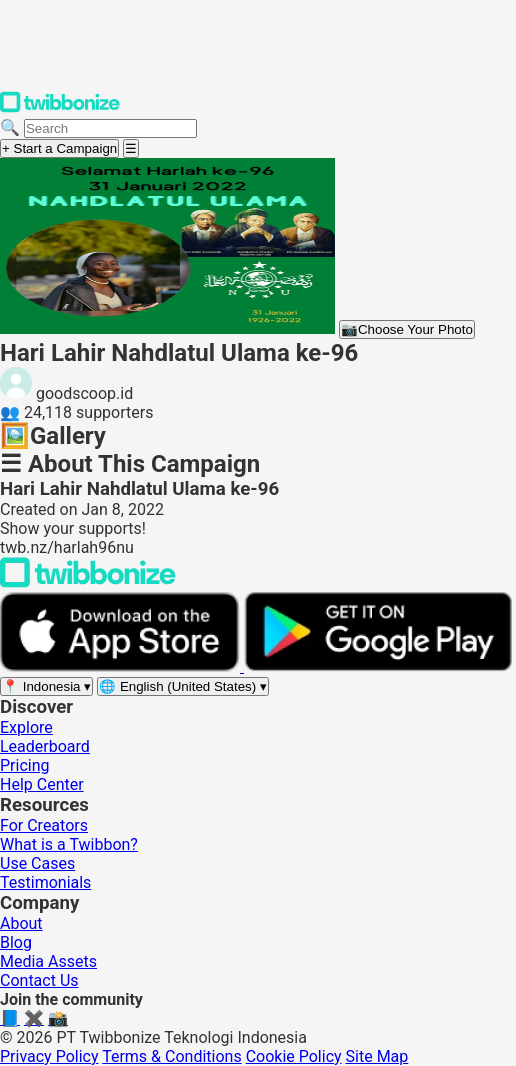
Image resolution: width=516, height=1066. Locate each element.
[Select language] (183, 686)
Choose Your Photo (407, 329)
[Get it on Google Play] (378, 666)
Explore (26, 727)
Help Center (42, 784)
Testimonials (45, 882)
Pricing (25, 765)
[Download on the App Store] (122, 666)
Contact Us (39, 980)
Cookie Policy (294, 1056)
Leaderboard (45, 746)
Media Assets (48, 961)
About (21, 923)
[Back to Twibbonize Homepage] (88, 582)
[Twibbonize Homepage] (60, 108)
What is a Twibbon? (69, 844)
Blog (16, 942)
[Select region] (46, 686)
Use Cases (37, 863)
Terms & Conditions (172, 1056)
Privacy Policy (49, 1056)
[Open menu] (131, 148)
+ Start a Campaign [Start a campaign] (59, 148)
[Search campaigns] (110, 128)
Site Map (377, 1056)
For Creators (44, 825)
